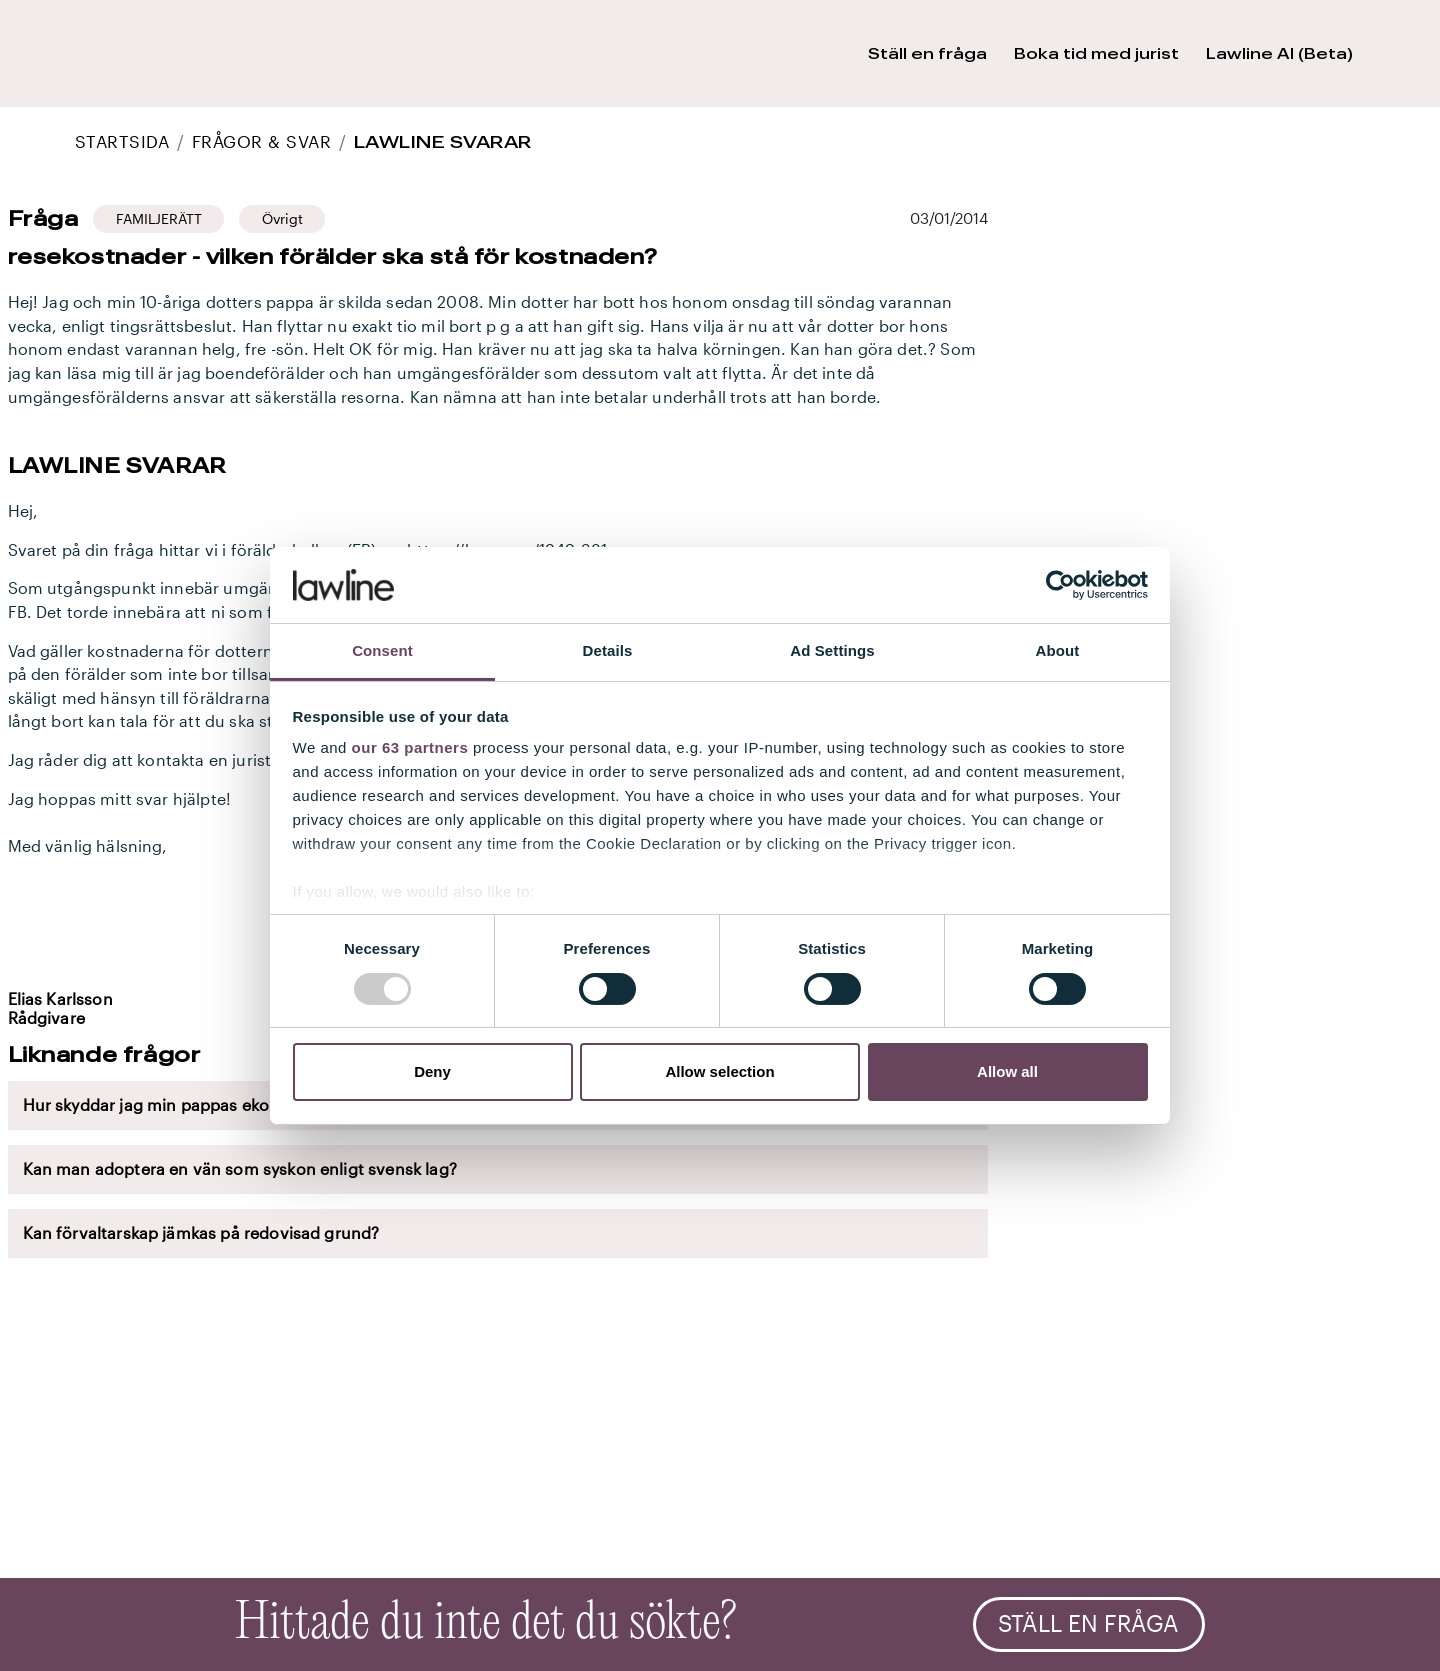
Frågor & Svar (261, 141)
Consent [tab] (382, 650)
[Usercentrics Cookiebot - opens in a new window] (1060, 585)
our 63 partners (410, 747)
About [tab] (1058, 650)
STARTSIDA (122, 141)
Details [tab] (608, 650)
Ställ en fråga (1088, 1624)
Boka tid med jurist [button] (1096, 53)
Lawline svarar (443, 141)
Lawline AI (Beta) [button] (1279, 53)
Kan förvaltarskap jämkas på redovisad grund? (201, 1233)
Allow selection (719, 1071)
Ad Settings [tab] (832, 650)
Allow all (1007, 1071)
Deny (432, 1071)
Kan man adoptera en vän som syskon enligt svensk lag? (240, 1169)
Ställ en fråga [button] (927, 53)
